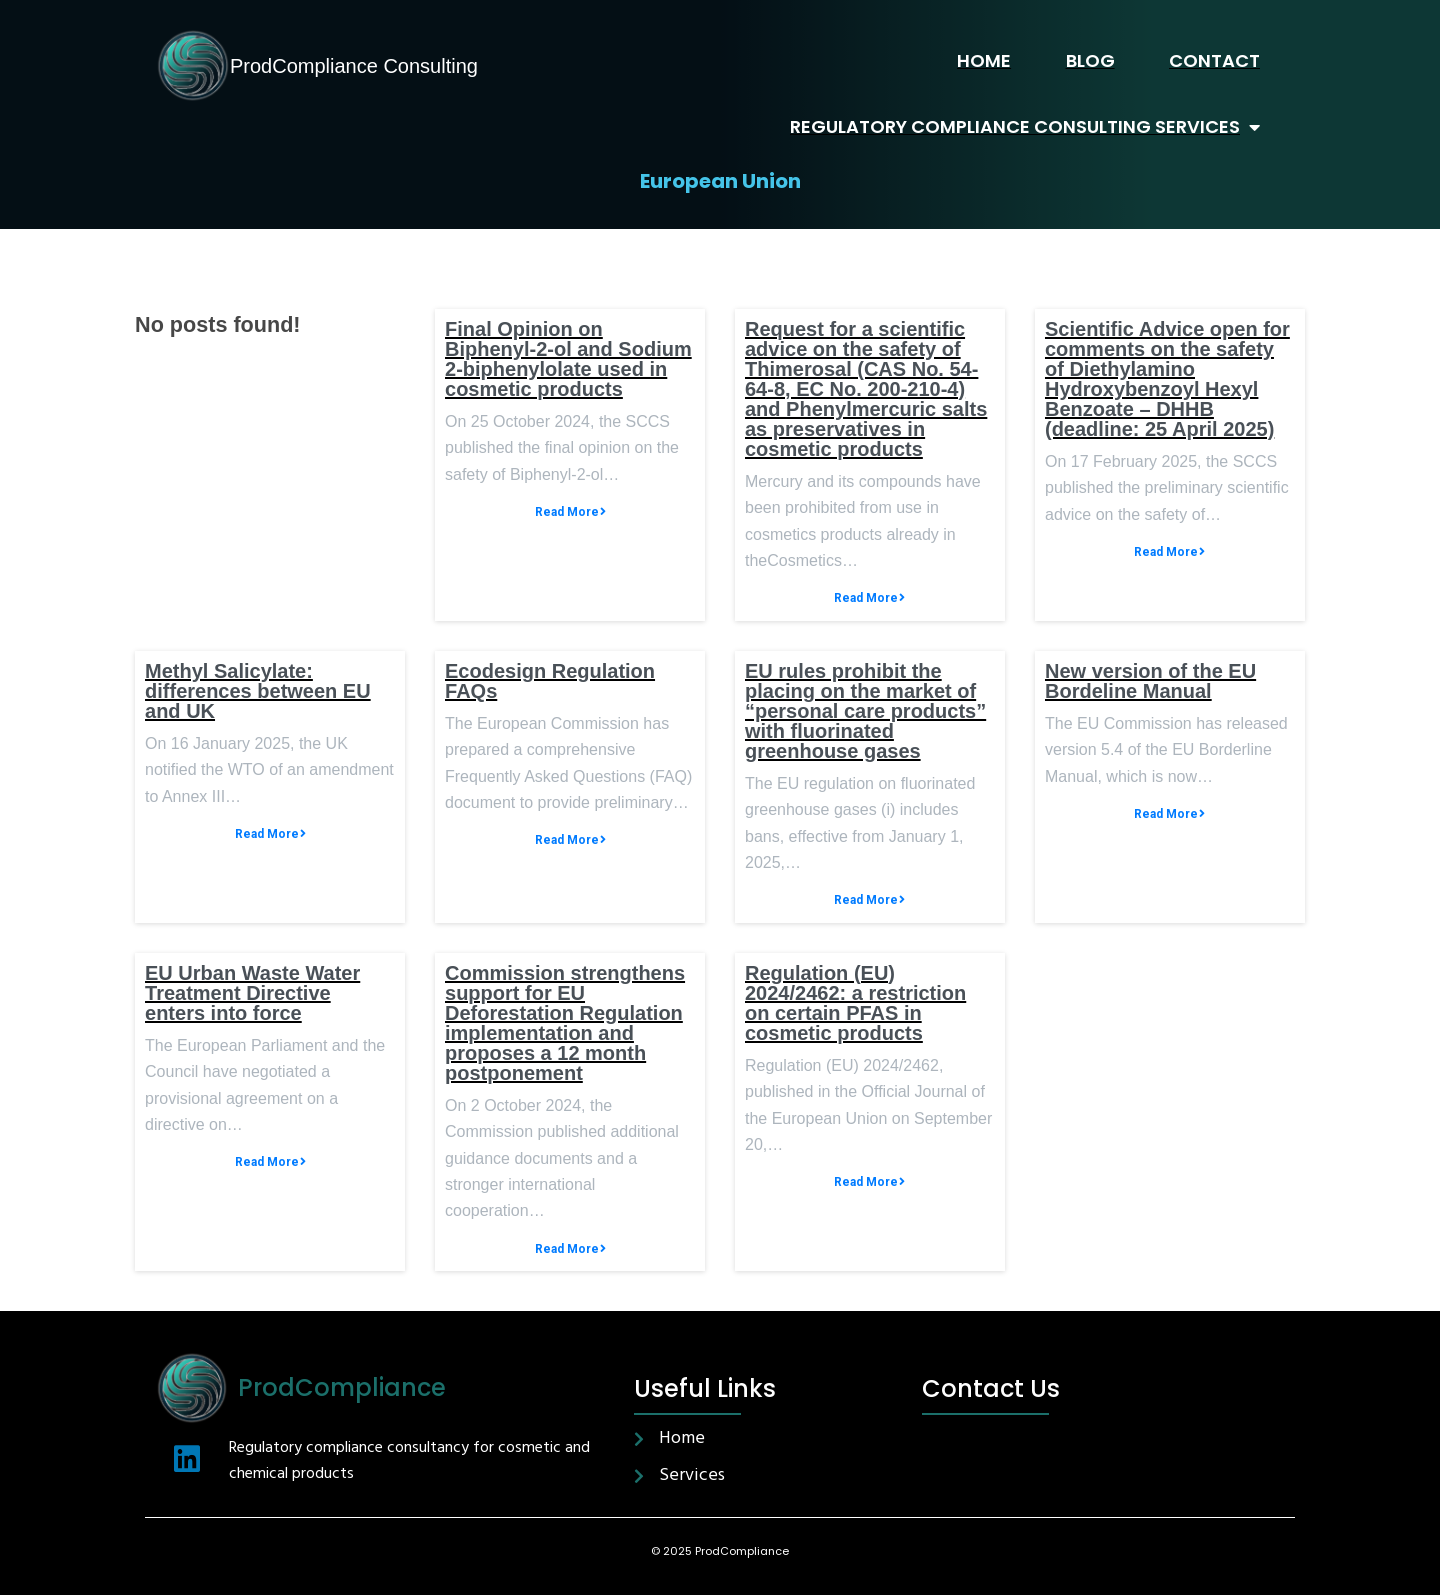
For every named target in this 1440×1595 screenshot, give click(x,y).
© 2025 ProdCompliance (720, 1551)
